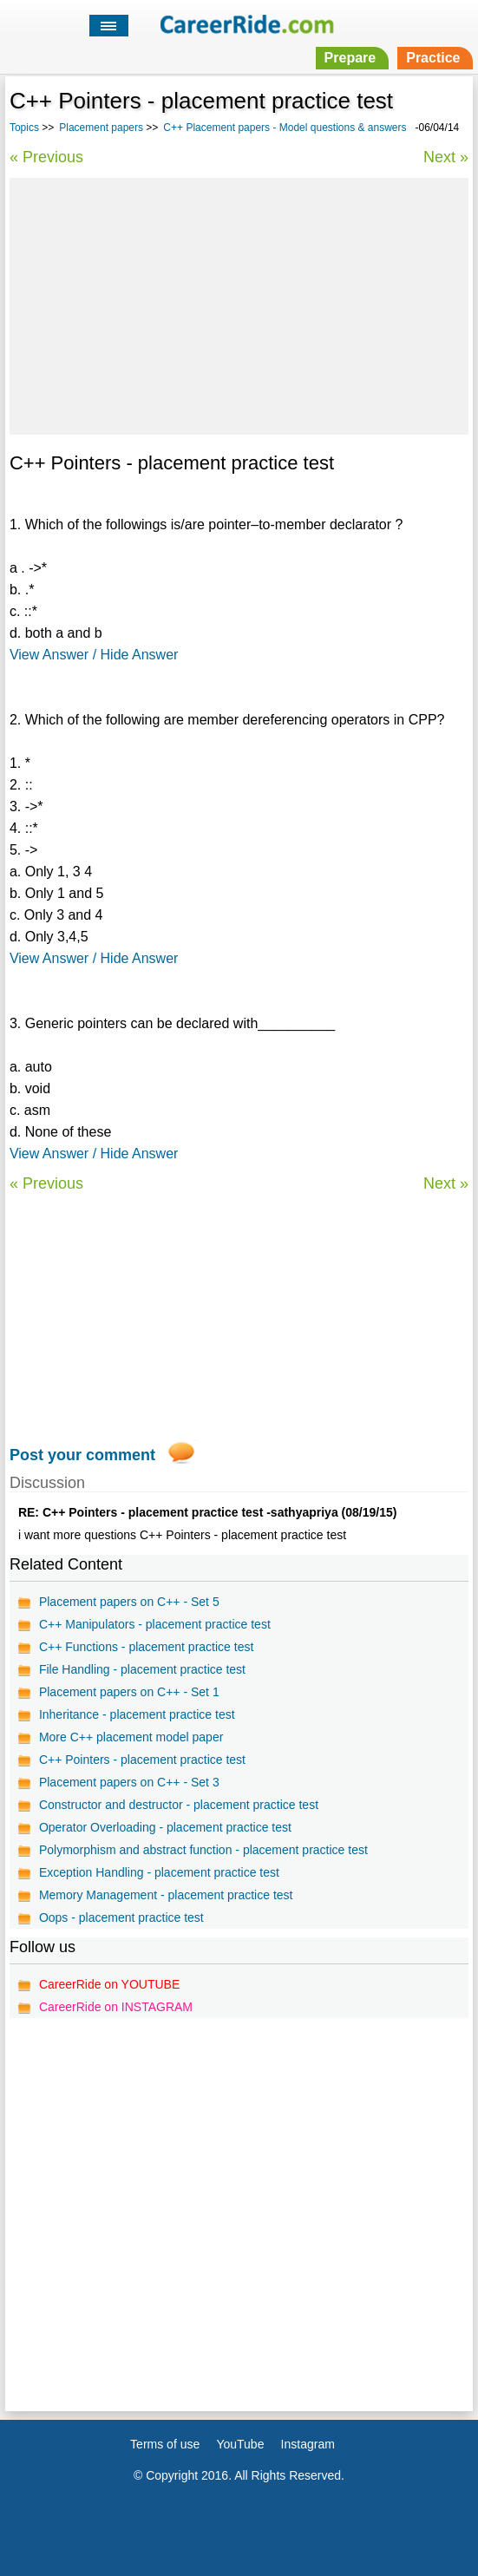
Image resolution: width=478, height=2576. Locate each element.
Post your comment (82, 1455)
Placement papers (101, 127)
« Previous (46, 157)
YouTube (240, 2444)
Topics (24, 127)
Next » (445, 157)
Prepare (350, 57)
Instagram (308, 2444)
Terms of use (165, 2444)
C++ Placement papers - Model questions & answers (284, 127)
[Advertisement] (238, 303)
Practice (433, 57)
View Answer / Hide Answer (94, 654)
